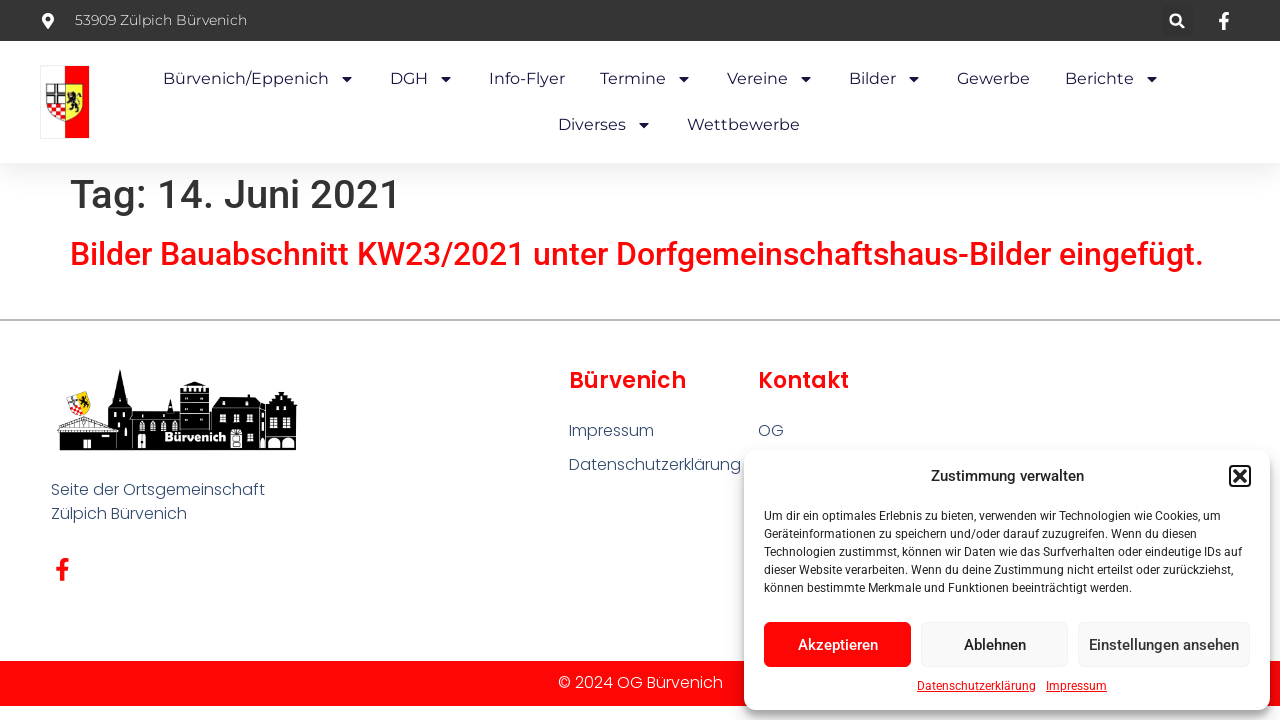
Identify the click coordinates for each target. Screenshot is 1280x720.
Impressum (1076, 686)
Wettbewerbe (743, 124)
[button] (1240, 476)
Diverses (605, 125)
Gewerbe (993, 78)
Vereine (770, 79)
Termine (646, 79)
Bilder (885, 79)
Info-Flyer (527, 78)
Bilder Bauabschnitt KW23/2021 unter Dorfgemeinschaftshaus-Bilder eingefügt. (637, 254)
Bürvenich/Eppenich (259, 79)
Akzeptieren (838, 645)
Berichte (1112, 79)
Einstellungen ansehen (1164, 645)
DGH (422, 79)
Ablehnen (995, 645)
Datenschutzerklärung (976, 686)
